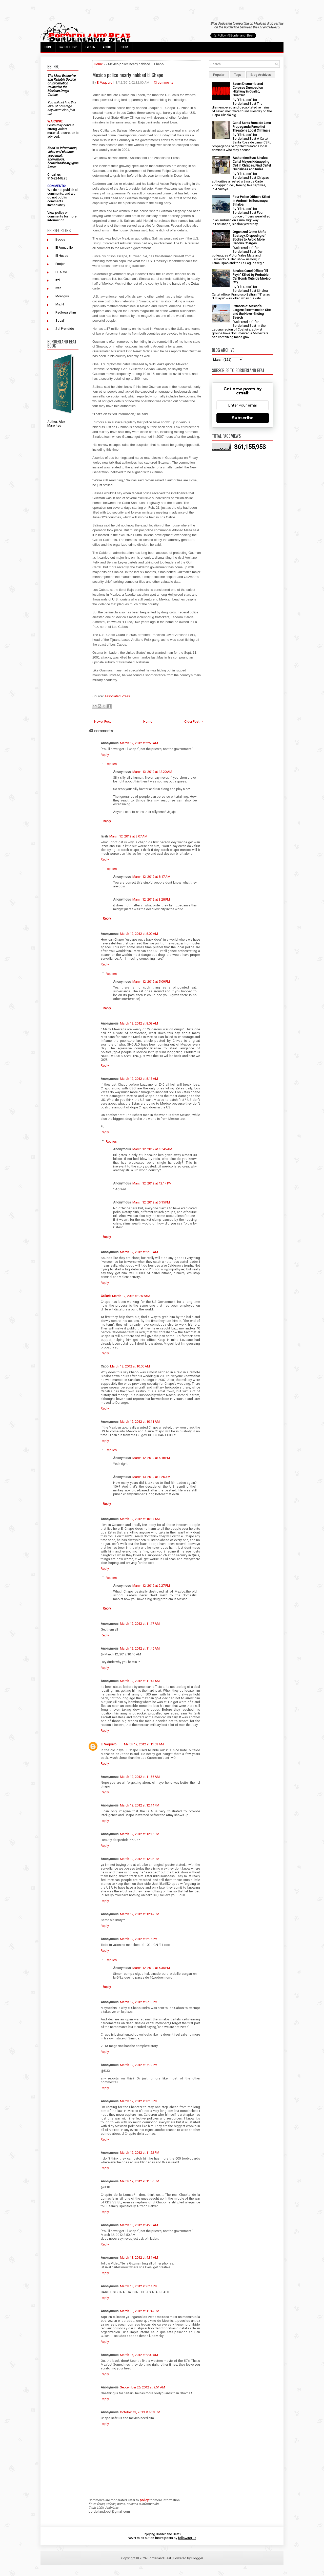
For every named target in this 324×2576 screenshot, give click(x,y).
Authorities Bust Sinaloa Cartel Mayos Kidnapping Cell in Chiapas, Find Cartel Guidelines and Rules (252, 163)
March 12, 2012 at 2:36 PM (138, 1939)
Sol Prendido (64, 329)
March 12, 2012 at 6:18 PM (151, 1458)
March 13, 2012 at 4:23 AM (139, 2225)
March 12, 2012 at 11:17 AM (140, 1623)
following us (187, 2538)
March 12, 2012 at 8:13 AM (139, 1079)
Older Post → (194, 721)
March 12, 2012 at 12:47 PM (139, 1914)
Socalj (60, 320)
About (107, 47)
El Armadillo (64, 247)
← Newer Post (100, 721)
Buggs (60, 239)
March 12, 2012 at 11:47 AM (140, 1681)
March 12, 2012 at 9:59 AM (131, 1296)
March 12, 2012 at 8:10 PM (138, 2101)
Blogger (197, 2558)
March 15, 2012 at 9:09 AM (139, 2355)
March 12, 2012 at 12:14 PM (152, 1183)
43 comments (163, 82)
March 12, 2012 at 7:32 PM (138, 2065)
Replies (111, 764)
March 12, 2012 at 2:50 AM (139, 743)
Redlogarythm (65, 312)
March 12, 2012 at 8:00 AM (139, 934)
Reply (105, 755)
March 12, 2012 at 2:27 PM (151, 1585)
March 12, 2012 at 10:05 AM (130, 1366)
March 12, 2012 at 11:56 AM (140, 1777)
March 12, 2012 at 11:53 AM (144, 1744)
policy (59, 212)
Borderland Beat (159, 2558)
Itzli (57, 280)
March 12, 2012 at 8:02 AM (139, 1023)
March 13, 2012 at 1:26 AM (151, 1477)
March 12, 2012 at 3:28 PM (151, 899)
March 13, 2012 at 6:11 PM (138, 2286)
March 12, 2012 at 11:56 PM (139, 2181)
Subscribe (243, 417)
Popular (219, 75)
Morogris (62, 296)
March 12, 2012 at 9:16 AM (139, 1252)
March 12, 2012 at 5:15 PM (151, 1202)
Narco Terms (68, 47)
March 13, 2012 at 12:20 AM (152, 772)
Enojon (60, 264)
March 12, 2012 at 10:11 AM (140, 1421)
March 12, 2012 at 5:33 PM (138, 2002)
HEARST (61, 272)
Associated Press (117, 696)
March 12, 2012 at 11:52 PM (139, 2152)
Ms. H (59, 304)
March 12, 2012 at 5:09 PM (151, 981)
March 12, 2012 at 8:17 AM (151, 877)
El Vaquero (104, 82)
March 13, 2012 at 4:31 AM (139, 2257)
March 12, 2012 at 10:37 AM (140, 1519)
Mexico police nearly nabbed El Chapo (127, 75)
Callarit (106, 1296)
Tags (237, 75)
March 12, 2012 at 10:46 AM (152, 1149)
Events (90, 47)
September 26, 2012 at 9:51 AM (142, 2387)
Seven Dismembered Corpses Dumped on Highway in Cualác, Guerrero (248, 89)
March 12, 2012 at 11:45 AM (140, 1648)
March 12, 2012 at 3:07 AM (128, 836)
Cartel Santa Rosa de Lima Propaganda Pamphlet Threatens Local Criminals (252, 126)
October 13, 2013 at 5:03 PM (140, 2412)
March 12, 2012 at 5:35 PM (151, 1968)
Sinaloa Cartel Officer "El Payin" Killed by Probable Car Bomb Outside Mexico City (252, 276)
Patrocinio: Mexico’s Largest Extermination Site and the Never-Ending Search (252, 311)
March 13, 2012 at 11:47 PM (139, 2311)
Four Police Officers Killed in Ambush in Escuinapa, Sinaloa (251, 200)
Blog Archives (261, 75)
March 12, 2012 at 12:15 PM (139, 1834)
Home (48, 47)
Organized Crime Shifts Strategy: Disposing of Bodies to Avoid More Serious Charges (249, 237)
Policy (124, 47)
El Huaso (61, 256)
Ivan (58, 288)
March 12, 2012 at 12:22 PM (139, 1859)
